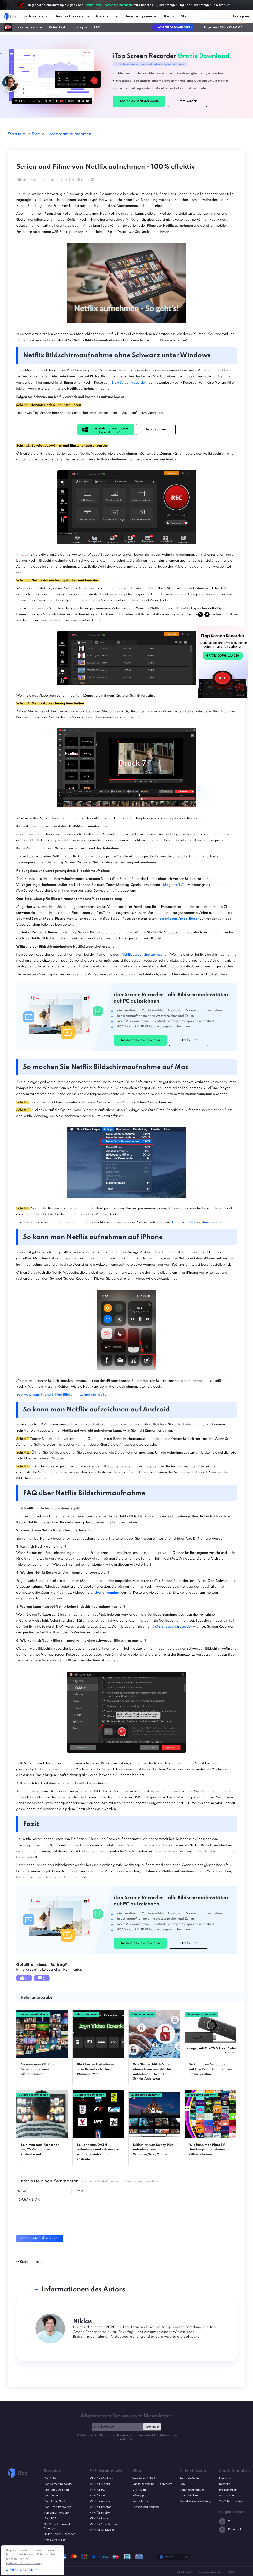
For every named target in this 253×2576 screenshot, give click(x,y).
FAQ (97, 27)
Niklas (21, 179)
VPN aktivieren (189, 2495)
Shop (185, 16)
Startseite (17, 134)
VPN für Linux (99, 2518)
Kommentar (28, 2200)
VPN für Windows (101, 2478)
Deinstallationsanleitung (195, 2501)
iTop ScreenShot (54, 2501)
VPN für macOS (100, 2484)
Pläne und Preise (55, 2539)
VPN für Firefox (100, 2512)
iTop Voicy (51, 2495)
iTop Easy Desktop (56, 2490)
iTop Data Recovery (57, 2507)
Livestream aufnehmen (69, 134)
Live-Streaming (106, 1592)
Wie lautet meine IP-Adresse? (152, 2484)
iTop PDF (50, 2518)
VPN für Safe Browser (104, 2524)
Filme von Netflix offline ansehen (197, 1222)
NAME (22, 2191)
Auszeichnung (228, 2495)
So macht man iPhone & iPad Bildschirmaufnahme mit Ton (62, 1394)
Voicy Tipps (140, 2501)
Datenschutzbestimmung (24, 2563)
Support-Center (190, 2478)
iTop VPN (50, 2478)
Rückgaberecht (183, 2572)
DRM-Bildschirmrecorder (172, 1626)
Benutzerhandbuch (192, 2490)
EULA (232, 2572)
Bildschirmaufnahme (146, 2507)
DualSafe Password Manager (57, 2526)
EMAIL (82, 2191)
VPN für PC (97, 2490)
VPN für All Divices (102, 2530)
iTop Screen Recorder (129, 382)
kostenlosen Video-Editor (178, 918)
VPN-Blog (139, 2490)
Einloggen (241, 16)
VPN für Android (100, 2501)
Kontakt (224, 2484)
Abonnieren (152, 2426)
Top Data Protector (57, 2512)
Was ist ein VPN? (143, 2478)
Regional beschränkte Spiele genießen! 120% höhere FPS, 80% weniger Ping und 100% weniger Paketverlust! (126, 5)
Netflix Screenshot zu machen (145, 954)
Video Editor (59, 27)
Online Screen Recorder (59, 2534)
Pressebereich (228, 2490)
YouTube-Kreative (231, 2501)
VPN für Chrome (100, 2507)
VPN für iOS (97, 2495)
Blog (36, 134)
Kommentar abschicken (39, 2238)
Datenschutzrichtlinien (210, 2572)
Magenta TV (173, 885)
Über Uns (225, 2478)
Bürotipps (138, 2495)
